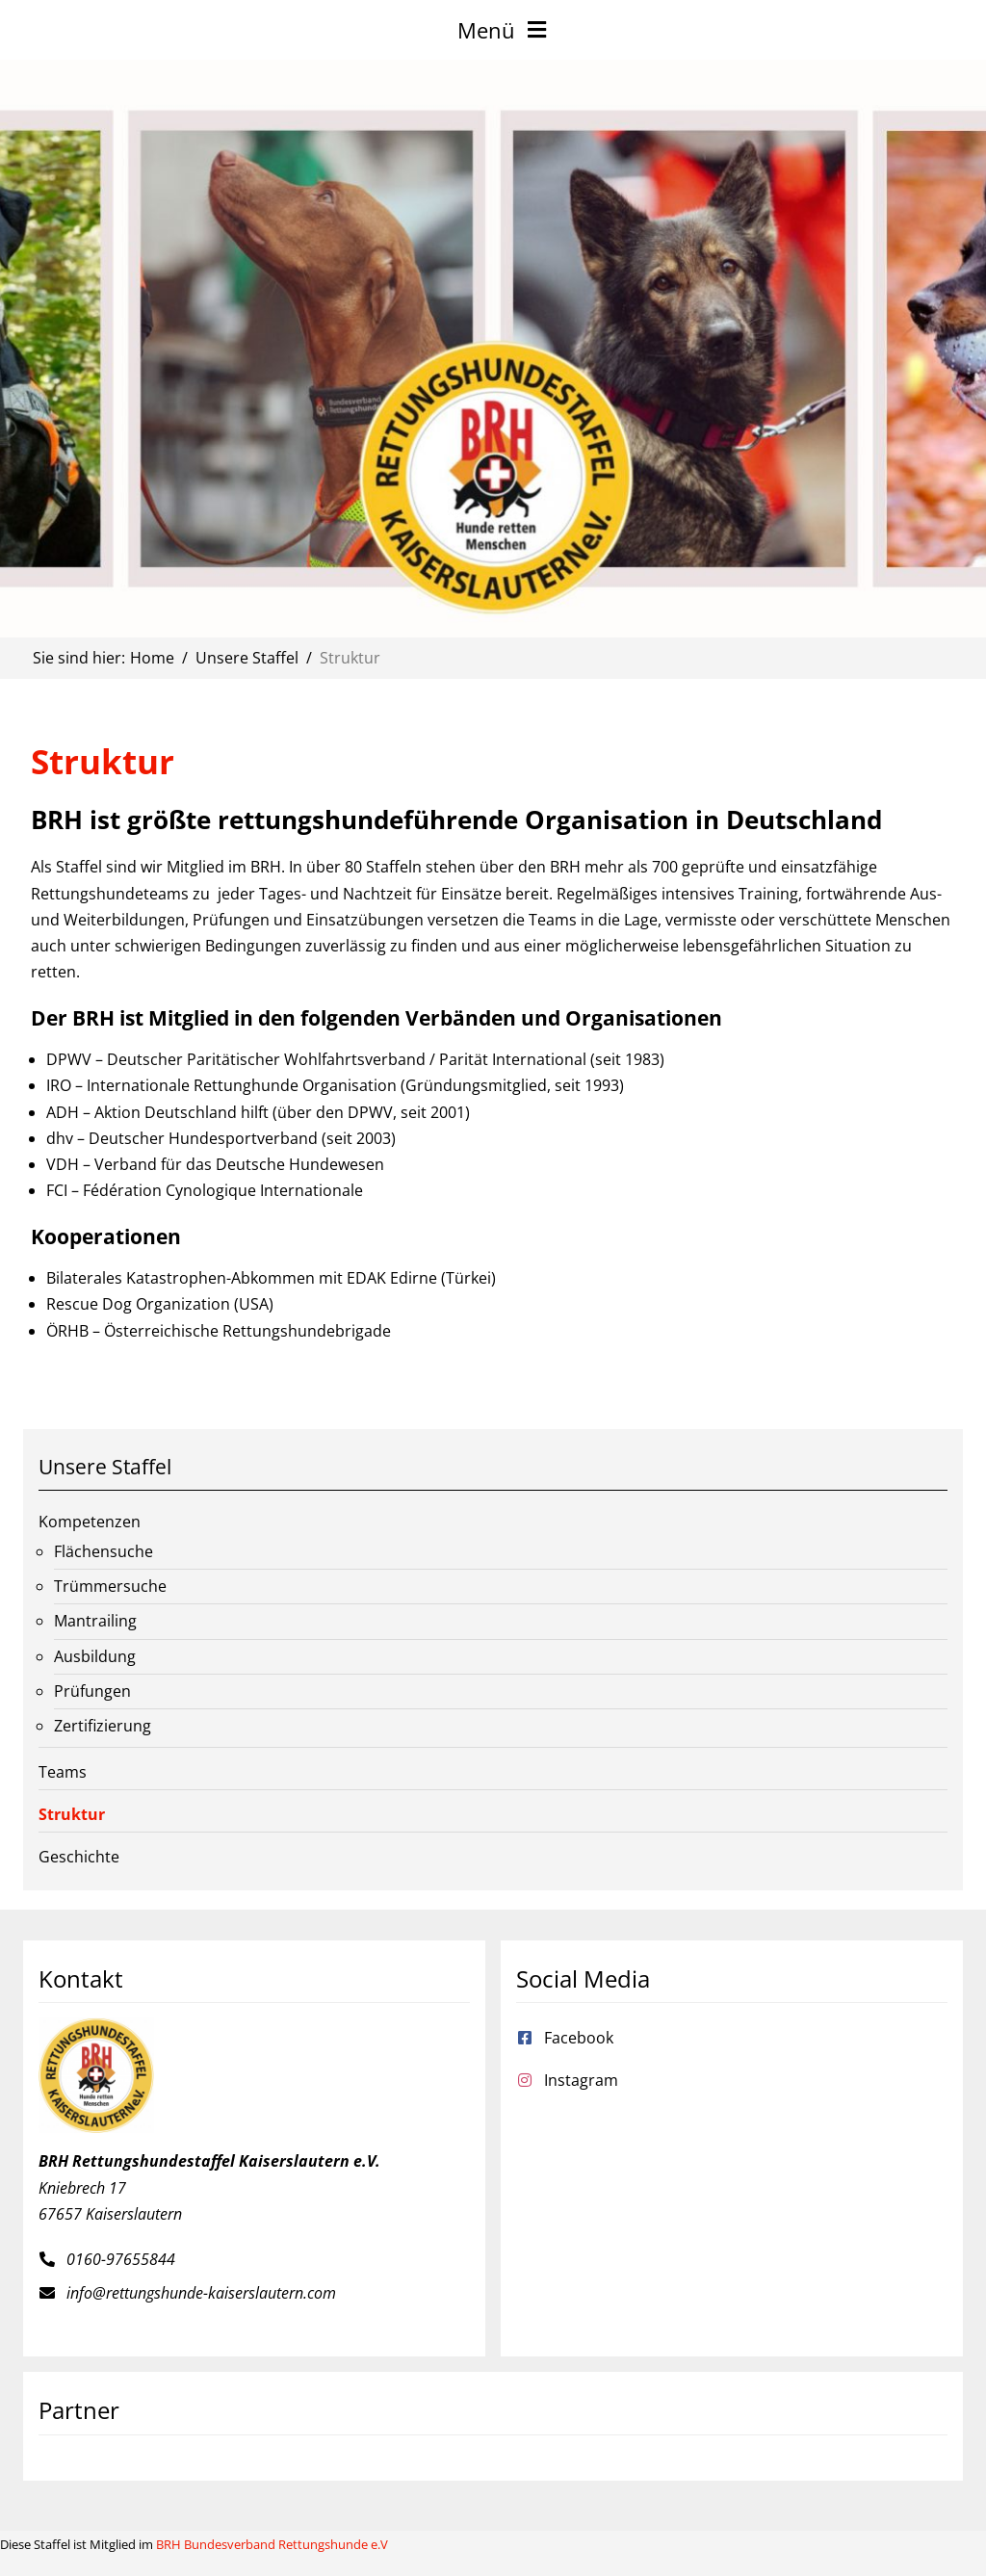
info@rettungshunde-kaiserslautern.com (201, 2292)
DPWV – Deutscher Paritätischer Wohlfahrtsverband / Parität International (316, 1059)
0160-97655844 (120, 2259)
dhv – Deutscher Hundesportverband (182, 1138)
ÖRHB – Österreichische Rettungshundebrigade (218, 1330)
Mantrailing (95, 1620)
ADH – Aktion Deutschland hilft (157, 1112)
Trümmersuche (110, 1586)
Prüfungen (92, 1691)
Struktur (72, 1814)
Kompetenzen (90, 1521)
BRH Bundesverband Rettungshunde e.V (272, 2544)
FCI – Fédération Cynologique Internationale (204, 1190)
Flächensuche (103, 1551)
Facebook (578, 2037)
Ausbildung (95, 1656)
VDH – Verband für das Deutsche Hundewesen (215, 1164)
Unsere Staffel (105, 1466)
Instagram (581, 2080)
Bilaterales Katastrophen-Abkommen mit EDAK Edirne (241, 1277)
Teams (63, 1771)
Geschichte (79, 1856)
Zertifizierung (102, 1725)
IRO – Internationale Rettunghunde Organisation (221, 1085)
